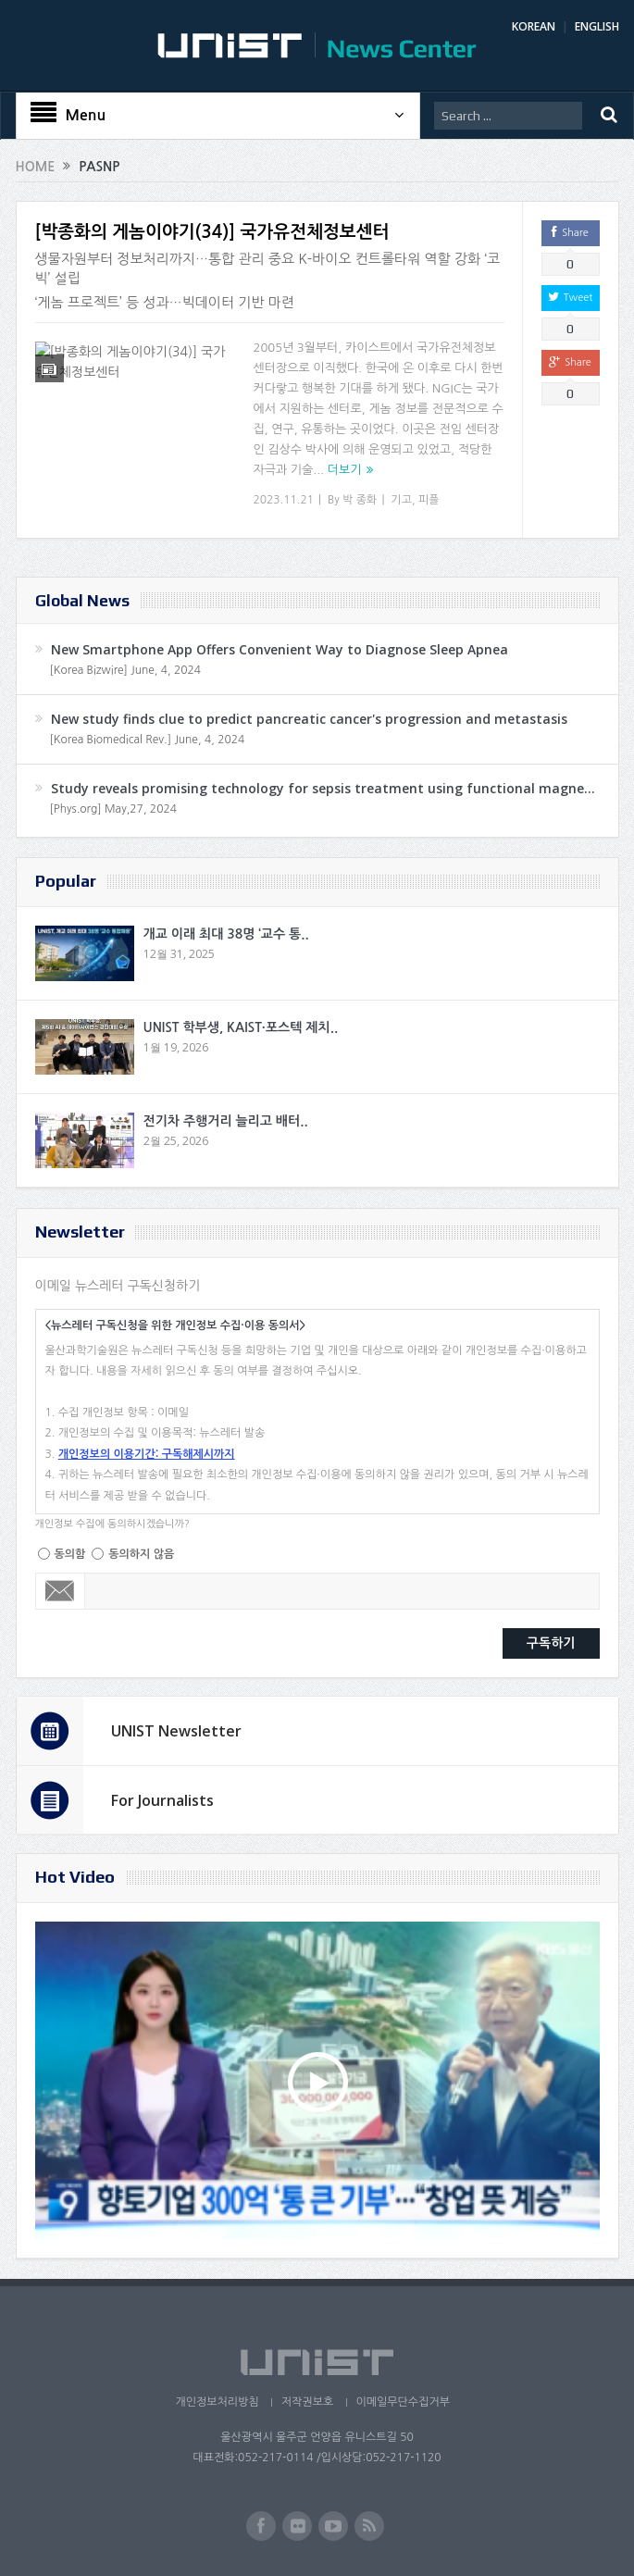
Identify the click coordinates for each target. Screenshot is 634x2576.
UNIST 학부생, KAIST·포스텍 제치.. (241, 1027)
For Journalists (162, 1800)
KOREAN (533, 26)
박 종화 (359, 499)
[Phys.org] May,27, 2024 (113, 809)
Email (60, 1591)
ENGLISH (597, 26)
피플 (429, 499)
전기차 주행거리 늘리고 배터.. (225, 1120)
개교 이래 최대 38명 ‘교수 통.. (226, 933)
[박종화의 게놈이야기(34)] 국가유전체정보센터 (212, 232)
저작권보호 (307, 2402)
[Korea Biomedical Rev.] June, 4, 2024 (147, 739)
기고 (401, 499)
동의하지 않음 (141, 1554)
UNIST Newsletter (176, 1731)
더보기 (345, 470)
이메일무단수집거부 (403, 2402)
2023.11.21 (284, 499)
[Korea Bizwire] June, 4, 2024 (126, 670)
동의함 (70, 1554)
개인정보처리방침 (215, 2402)
